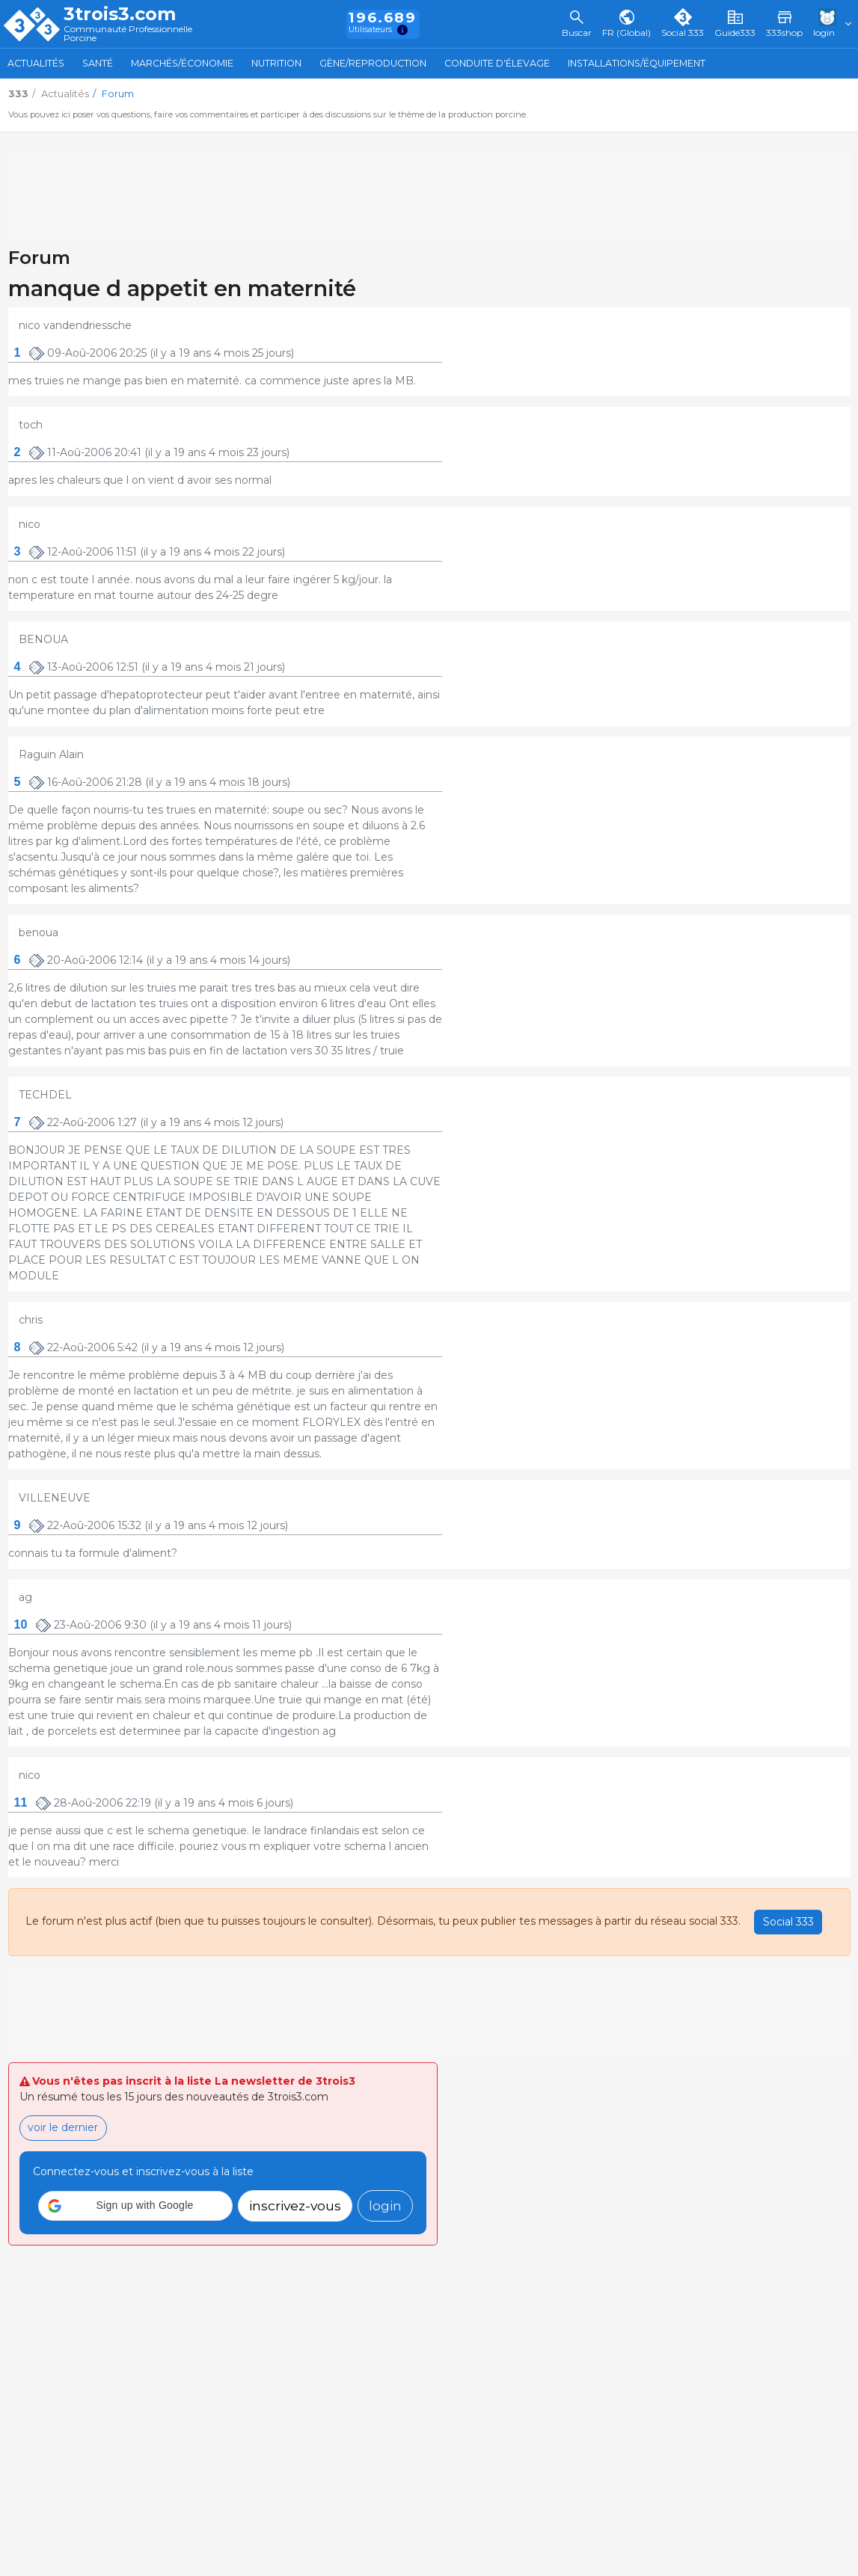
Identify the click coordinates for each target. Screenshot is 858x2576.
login (385, 2205)
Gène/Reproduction (372, 63)
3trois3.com (120, 14)
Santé (97, 63)
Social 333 (788, 1921)
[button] (135, 2206)
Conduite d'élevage (497, 63)
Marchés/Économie (182, 63)
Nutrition (276, 63)
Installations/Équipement (636, 63)
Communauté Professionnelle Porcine (128, 34)
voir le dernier (63, 2127)
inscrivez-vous (295, 2205)
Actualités (35, 63)
